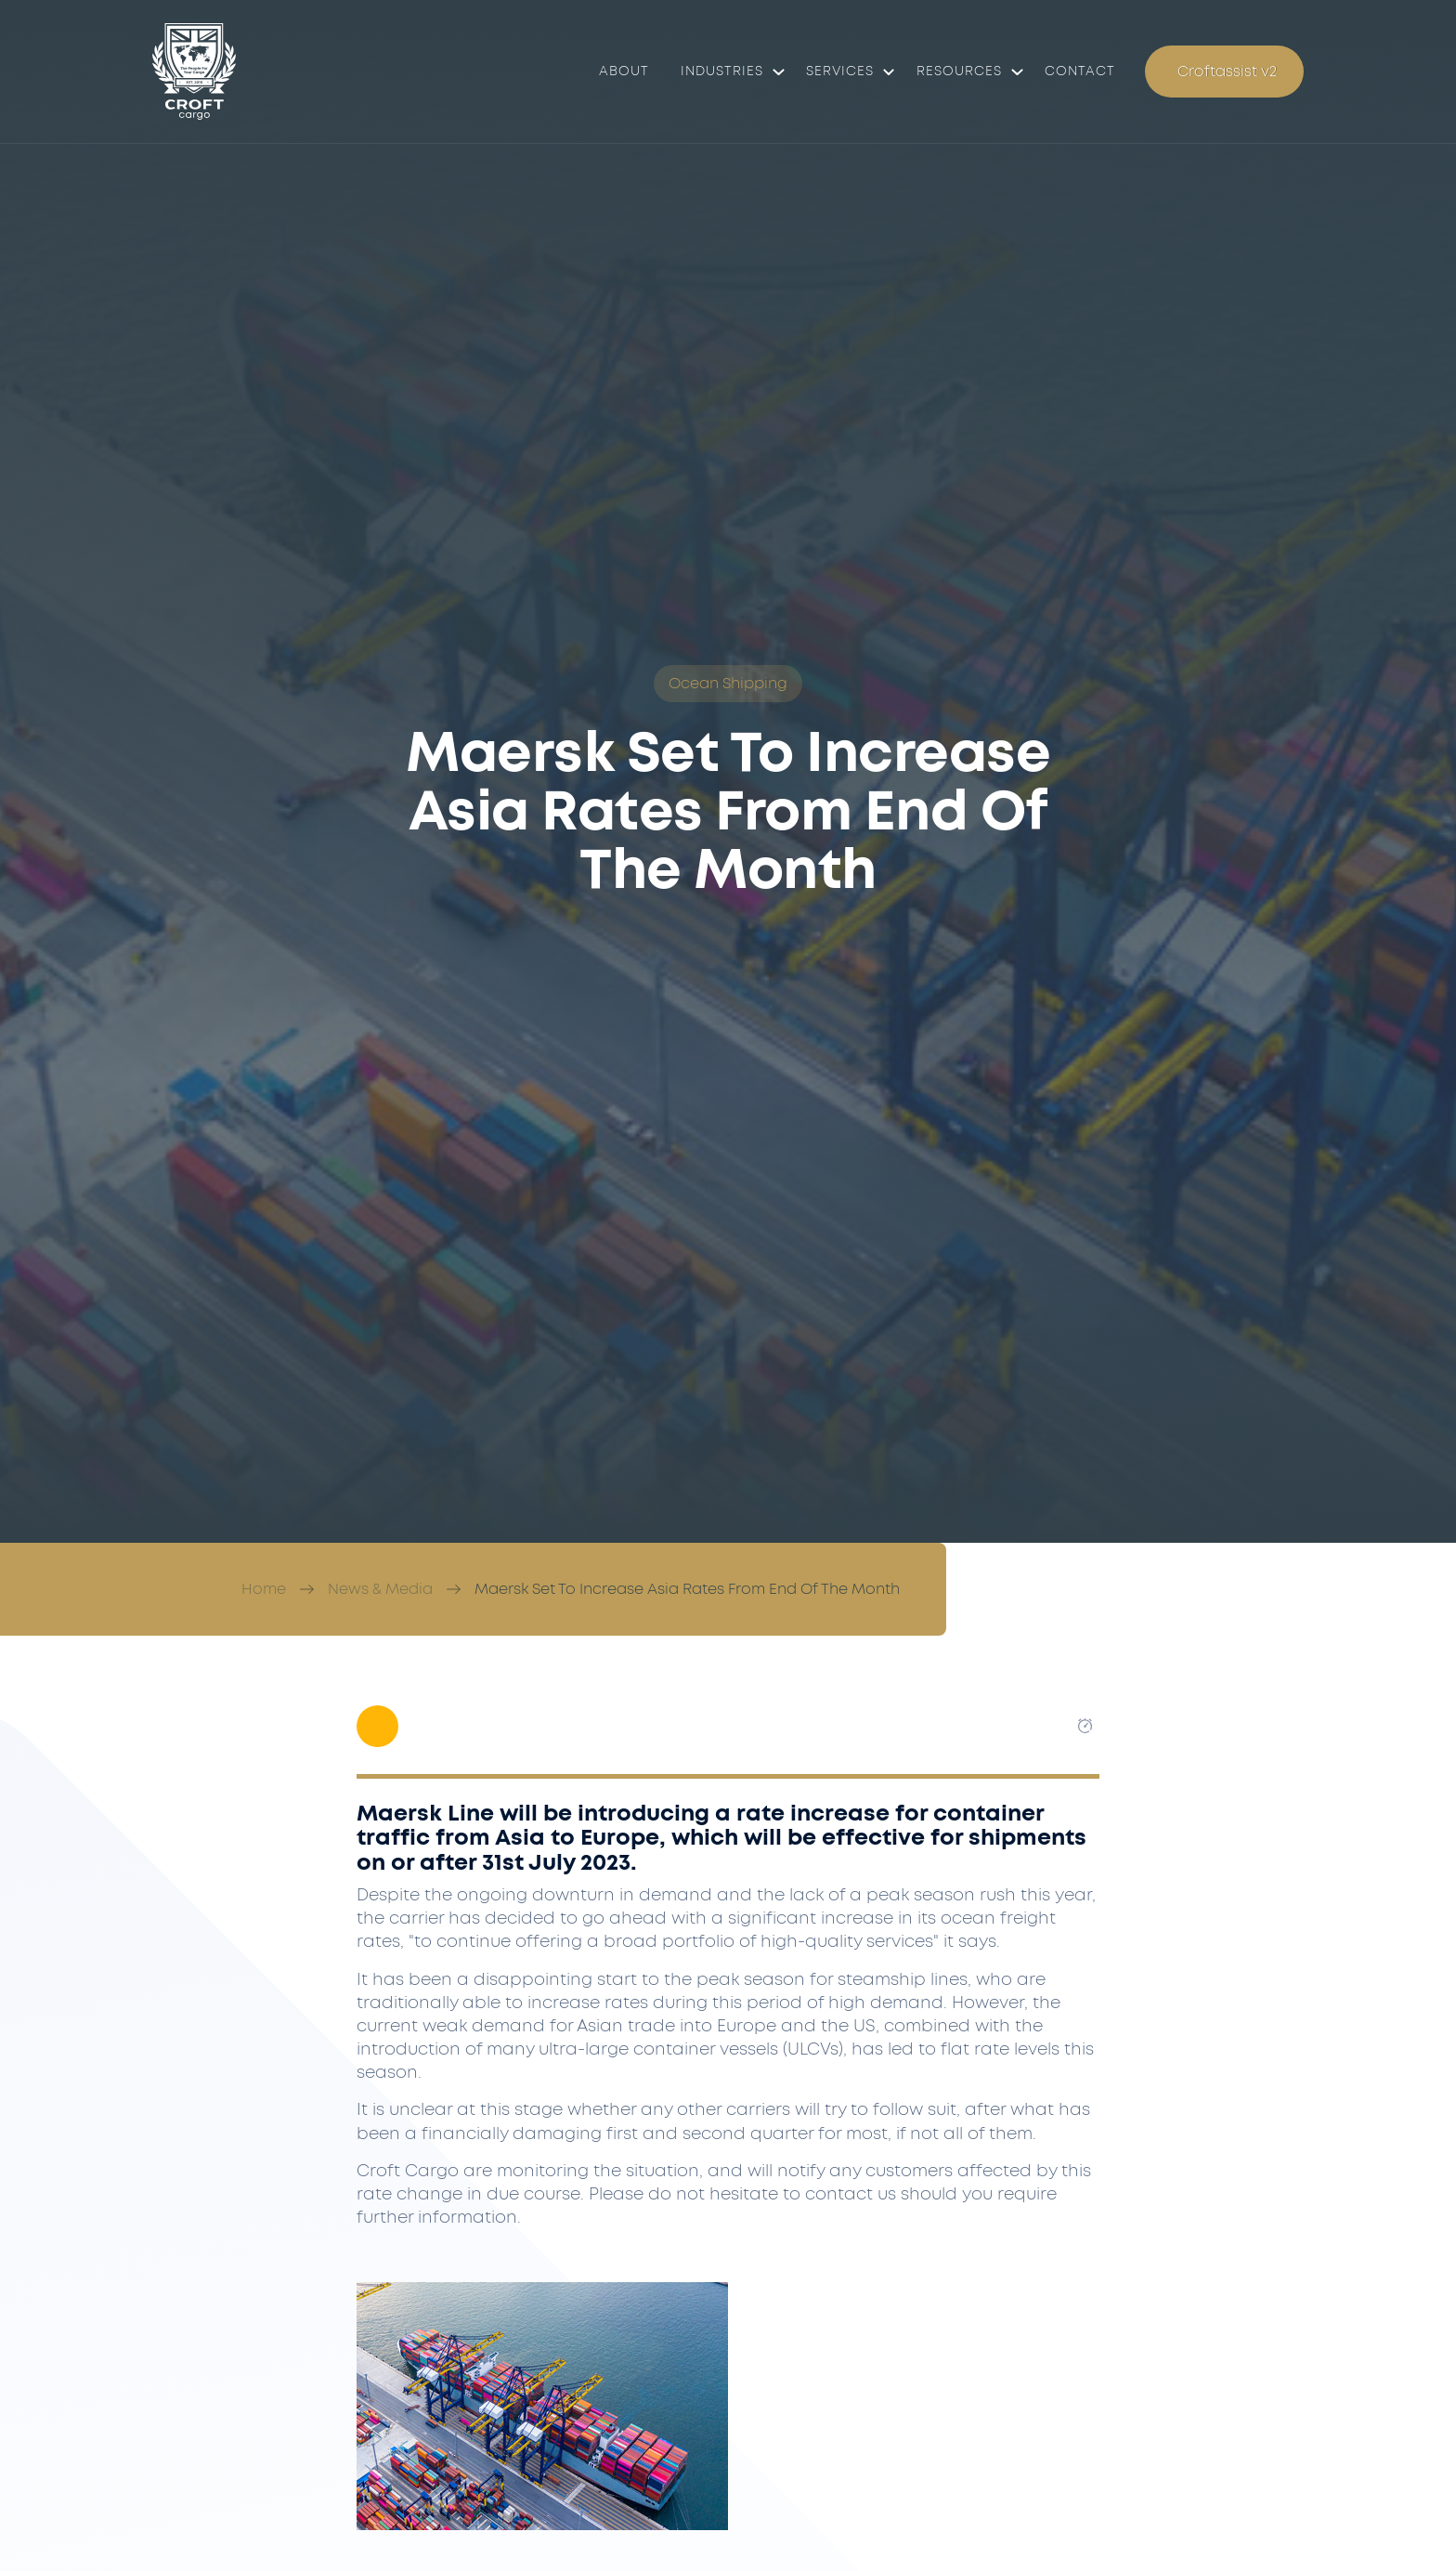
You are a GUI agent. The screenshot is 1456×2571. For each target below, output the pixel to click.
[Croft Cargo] (194, 71)
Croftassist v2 (1227, 71)
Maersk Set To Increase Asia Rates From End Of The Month (687, 1589)
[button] (727, 71)
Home (263, 1589)
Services (840, 71)
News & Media (380, 1589)
